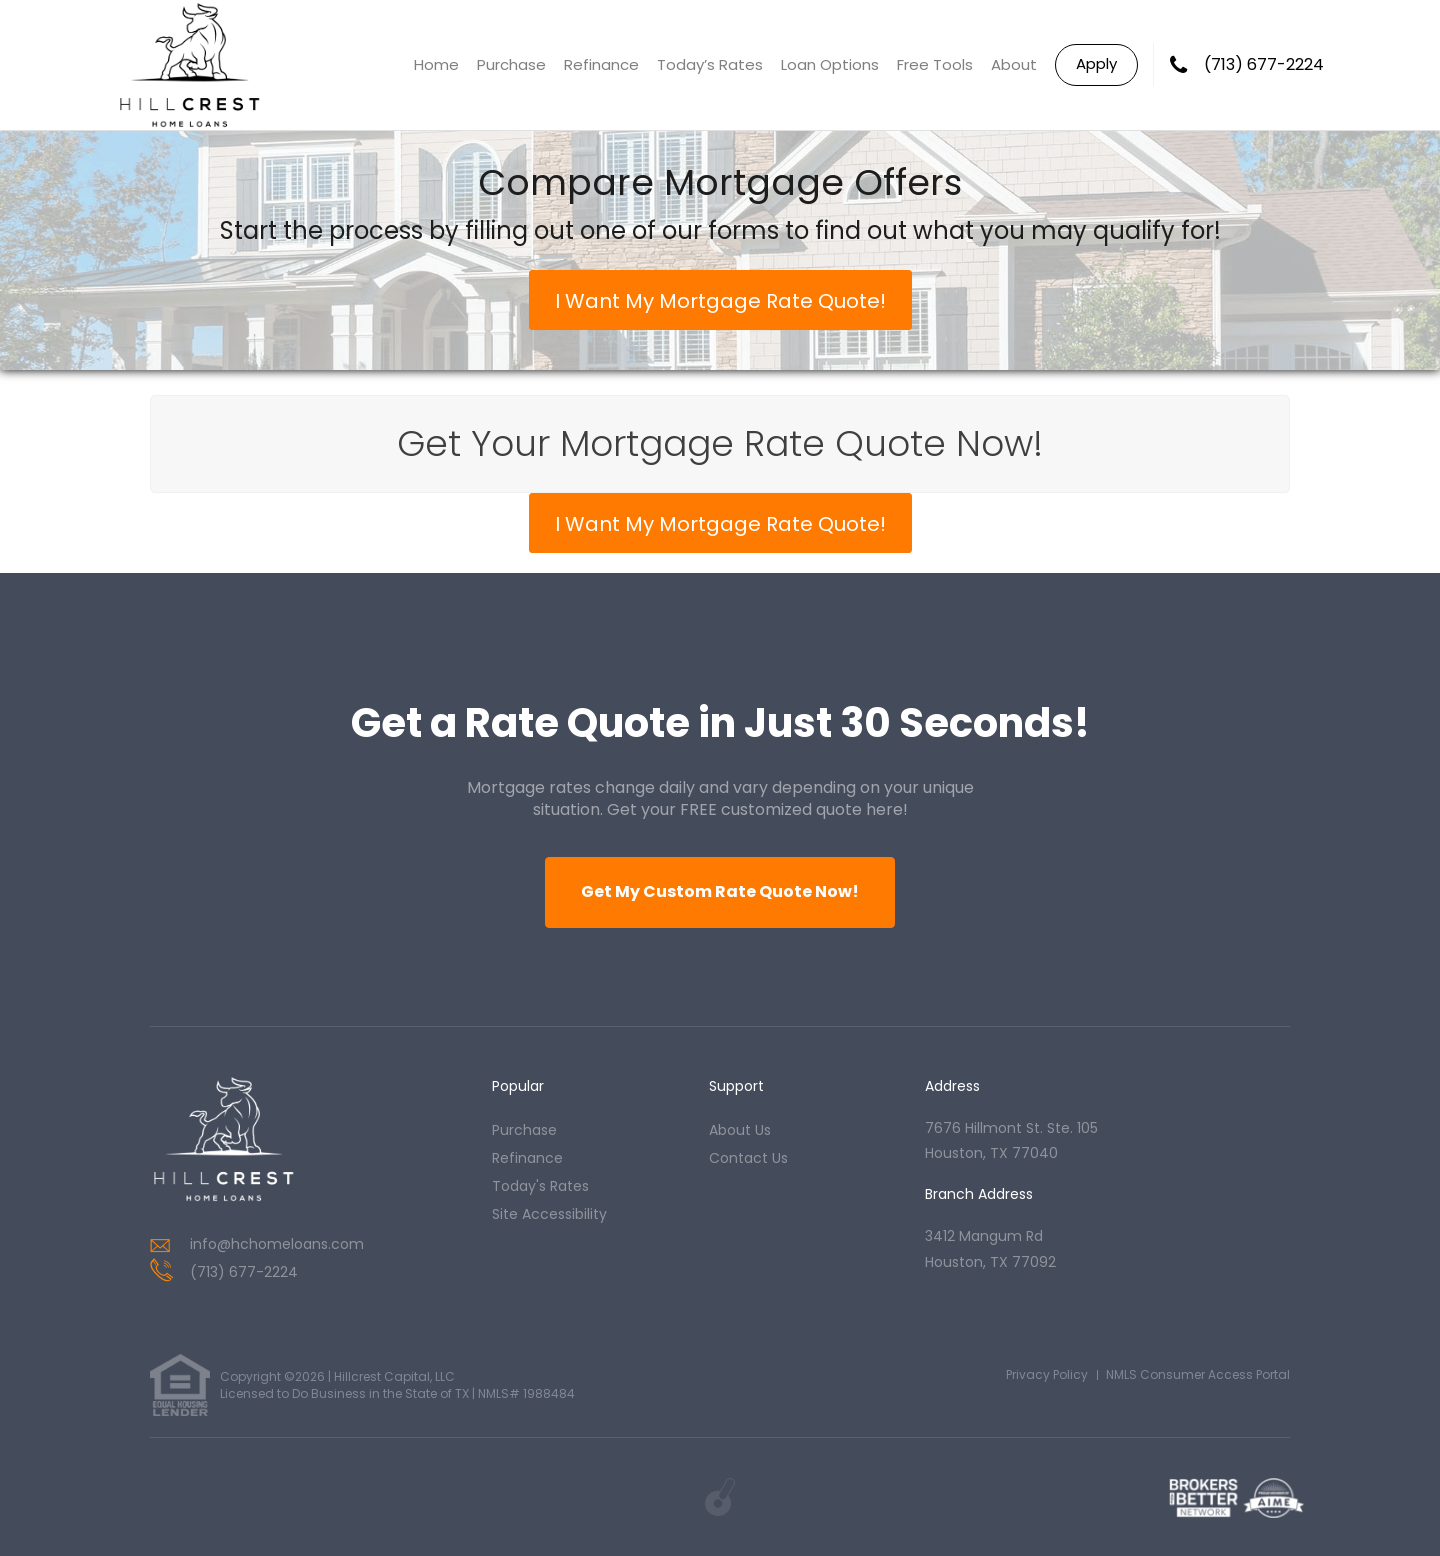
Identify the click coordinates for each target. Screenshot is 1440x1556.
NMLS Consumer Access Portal (1198, 1374)
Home (436, 64)
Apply (1096, 63)
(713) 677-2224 (1264, 65)
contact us (748, 1158)
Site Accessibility (549, 1214)
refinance (527, 1158)
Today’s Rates (710, 64)
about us (740, 1130)
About (1014, 64)
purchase (524, 1130)
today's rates (540, 1186)
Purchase (511, 64)
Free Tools (935, 64)
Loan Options (830, 64)
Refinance (601, 64)
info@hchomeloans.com (277, 1244)
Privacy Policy (1047, 1374)
